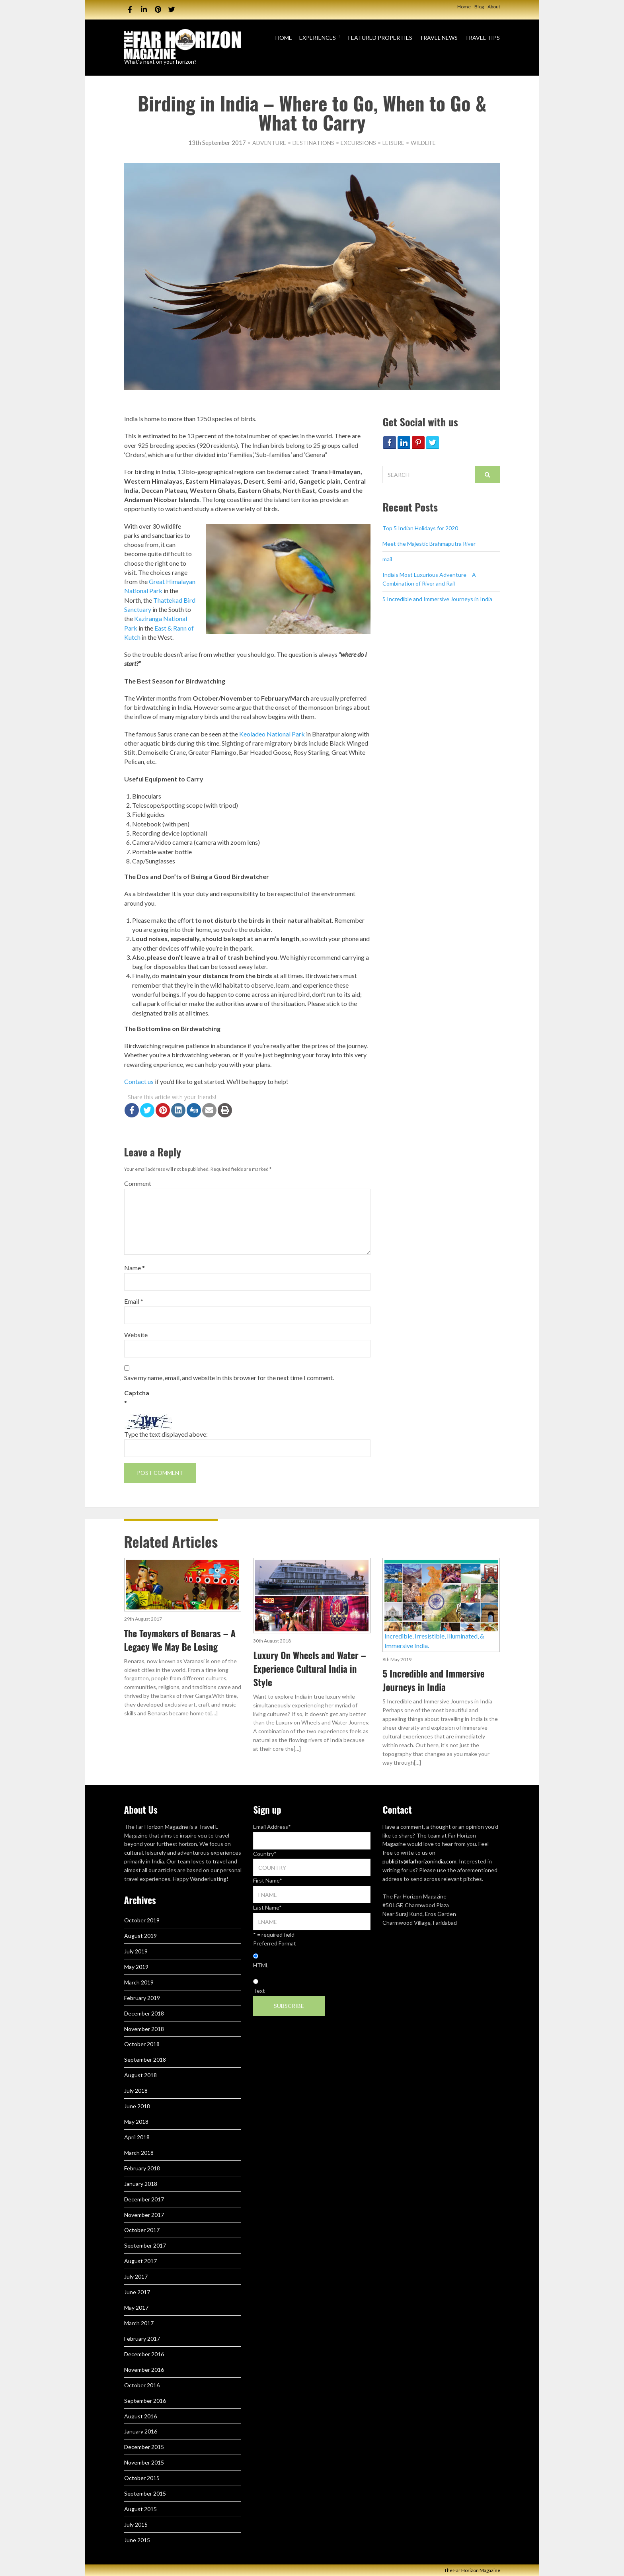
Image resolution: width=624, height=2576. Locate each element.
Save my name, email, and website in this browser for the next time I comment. (229, 1377)
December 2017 (144, 2199)
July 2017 (136, 2276)
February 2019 (142, 1997)
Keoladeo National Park (272, 734)
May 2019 (136, 1966)
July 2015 (136, 2524)
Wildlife (423, 142)
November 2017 (144, 2214)
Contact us (139, 1081)
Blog (479, 7)
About (494, 7)
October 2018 (142, 2044)
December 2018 (144, 2013)
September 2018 (145, 2059)
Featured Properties (380, 38)
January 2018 (140, 2183)
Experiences (317, 38)
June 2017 (137, 2292)
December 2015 (144, 2446)
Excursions (358, 142)
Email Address (272, 1826)
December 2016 (144, 2354)
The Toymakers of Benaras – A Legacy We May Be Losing (180, 1640)
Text (259, 1990)
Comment (137, 1183)
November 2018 (144, 2028)
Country (265, 1853)
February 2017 (142, 2338)
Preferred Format (274, 1943)
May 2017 (136, 2307)
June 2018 (137, 2106)
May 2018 (136, 2121)
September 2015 (145, 2493)
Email (133, 1301)
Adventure (269, 142)
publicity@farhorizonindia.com (419, 1861)
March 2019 (139, 1982)
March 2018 (139, 2152)
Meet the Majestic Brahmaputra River (429, 543)
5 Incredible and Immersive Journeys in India (437, 599)
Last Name (267, 1907)
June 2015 (137, 2540)
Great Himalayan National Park (159, 586)
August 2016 (140, 2416)
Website (136, 1334)
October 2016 (142, 2385)
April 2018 (137, 2137)
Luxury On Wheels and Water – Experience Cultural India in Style (309, 1668)
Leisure (393, 142)
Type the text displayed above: (166, 1434)
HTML (261, 1965)
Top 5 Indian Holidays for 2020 (420, 528)
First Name (267, 1880)
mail (387, 559)
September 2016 (145, 2400)
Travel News (438, 38)
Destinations (313, 142)
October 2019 (142, 1920)
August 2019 (140, 1935)
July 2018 (136, 2090)
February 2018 (142, 2168)
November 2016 (144, 2369)
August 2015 (140, 2509)
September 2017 (145, 2245)
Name (134, 1267)
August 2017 (140, 2261)
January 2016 (140, 2431)
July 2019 (136, 1951)
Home (464, 7)
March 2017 (139, 2323)
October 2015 (142, 2477)
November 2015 (144, 2462)
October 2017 (142, 2229)
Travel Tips (482, 38)
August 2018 (140, 2075)
